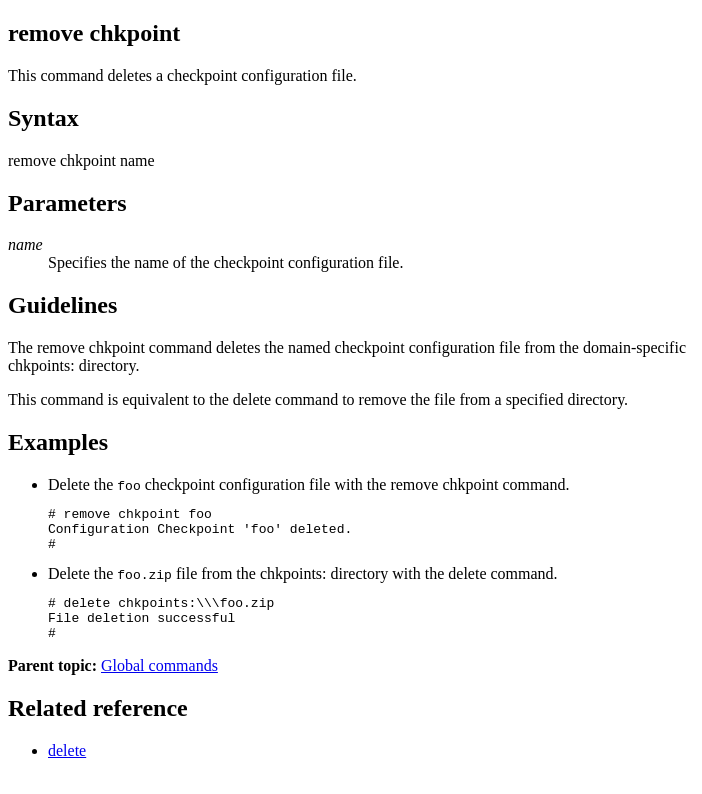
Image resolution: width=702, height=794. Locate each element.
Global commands (159, 683)
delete (67, 768)
